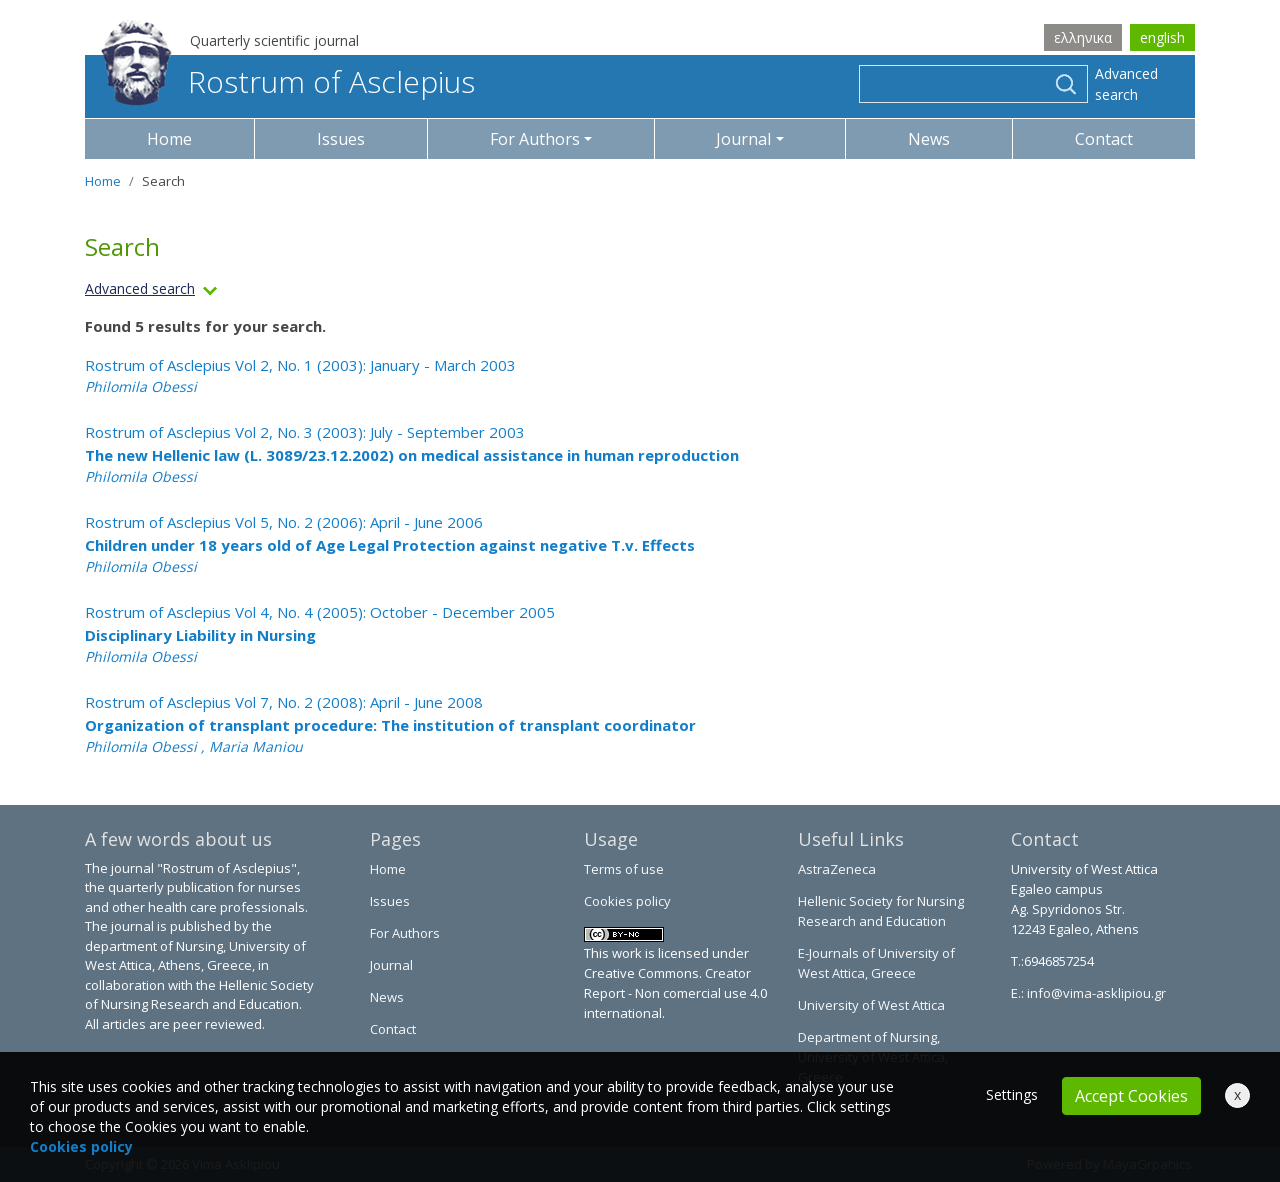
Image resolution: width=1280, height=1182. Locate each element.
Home (169, 139)
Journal (391, 965)
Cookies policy (627, 901)
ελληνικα (1083, 37)
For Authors (405, 933)
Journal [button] (743, 139)
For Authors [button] (535, 139)
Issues (341, 139)
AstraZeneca (837, 869)
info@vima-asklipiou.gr (1095, 993)
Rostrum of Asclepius (288, 81)
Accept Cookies (1131, 1096)
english (1162, 37)
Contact (1104, 139)
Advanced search (1126, 84)
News (929, 139)
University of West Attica (871, 1005)
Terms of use (624, 869)
